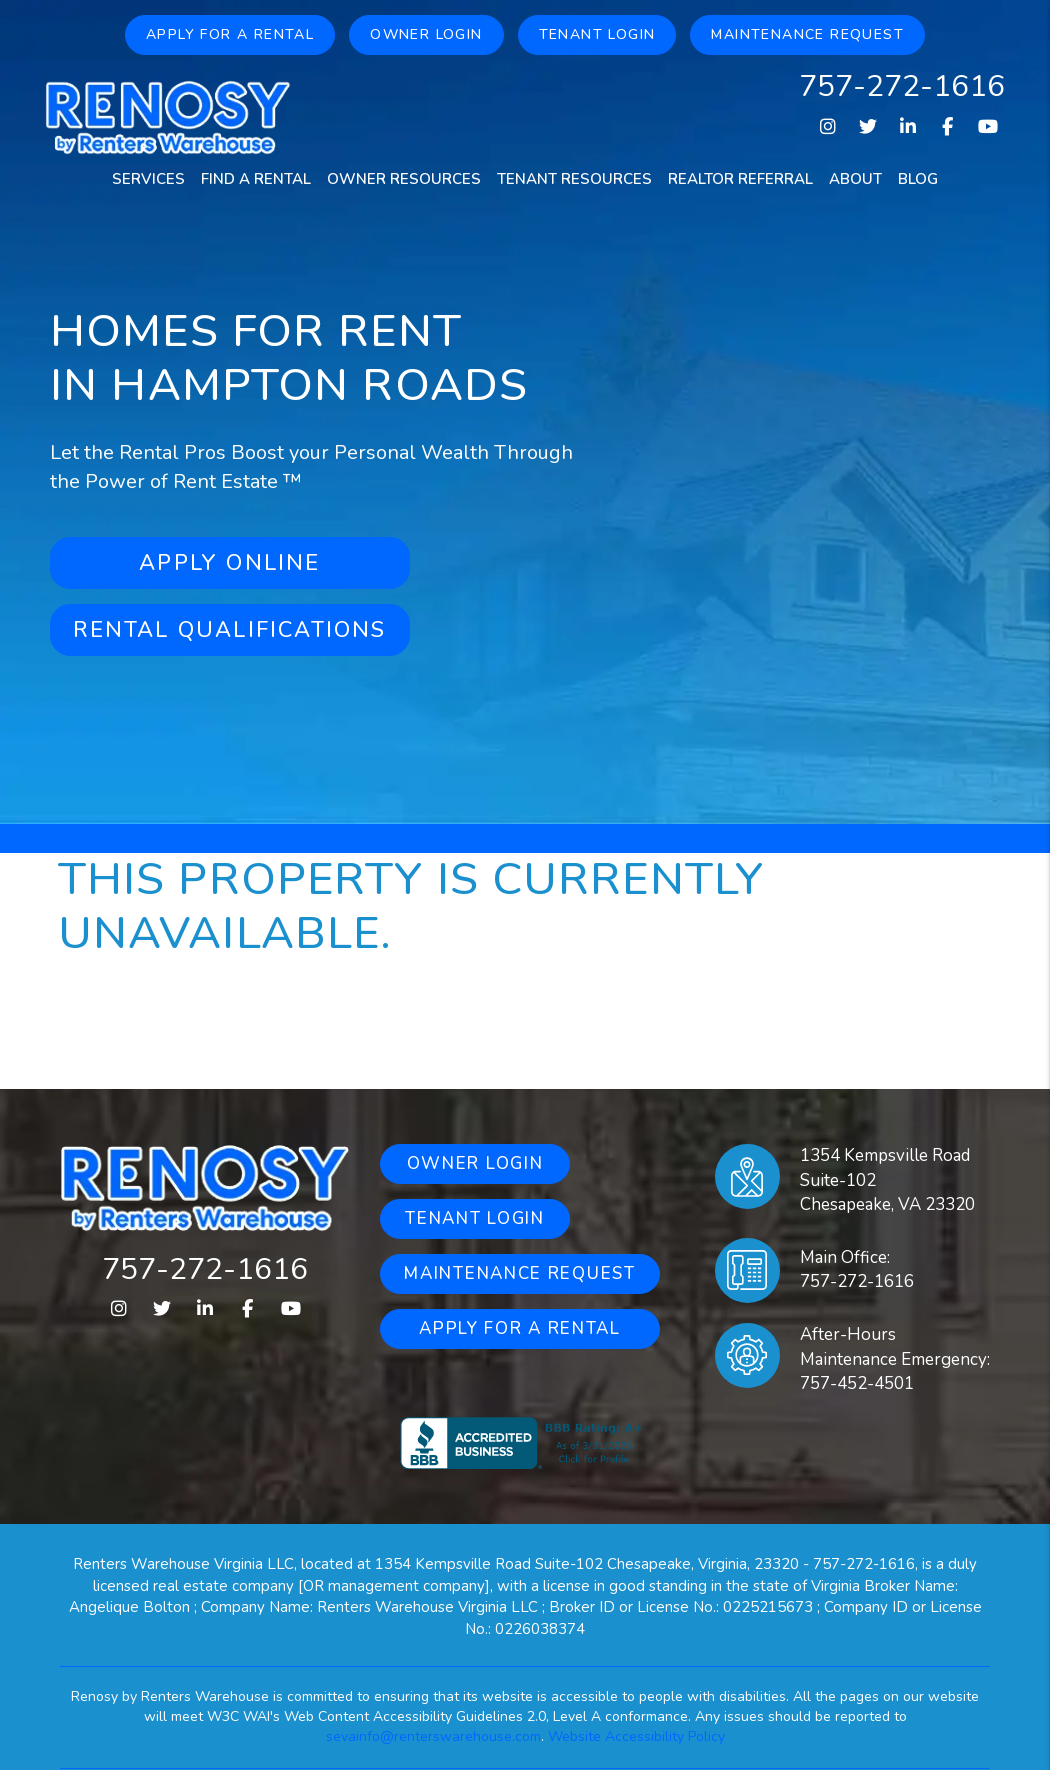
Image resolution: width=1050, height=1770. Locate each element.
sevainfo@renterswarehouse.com (433, 1736)
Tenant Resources (574, 179)
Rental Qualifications (229, 630)
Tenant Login (597, 34)
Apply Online (229, 563)
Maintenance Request (807, 34)
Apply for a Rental (230, 34)
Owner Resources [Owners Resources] (404, 179)
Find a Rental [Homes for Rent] (256, 179)
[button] (827, 127)
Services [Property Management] (148, 179)
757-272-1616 (902, 86)
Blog (918, 179)
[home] (168, 116)
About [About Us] (855, 179)
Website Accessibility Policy (636, 1736)
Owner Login (426, 34)
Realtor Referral (740, 179)
